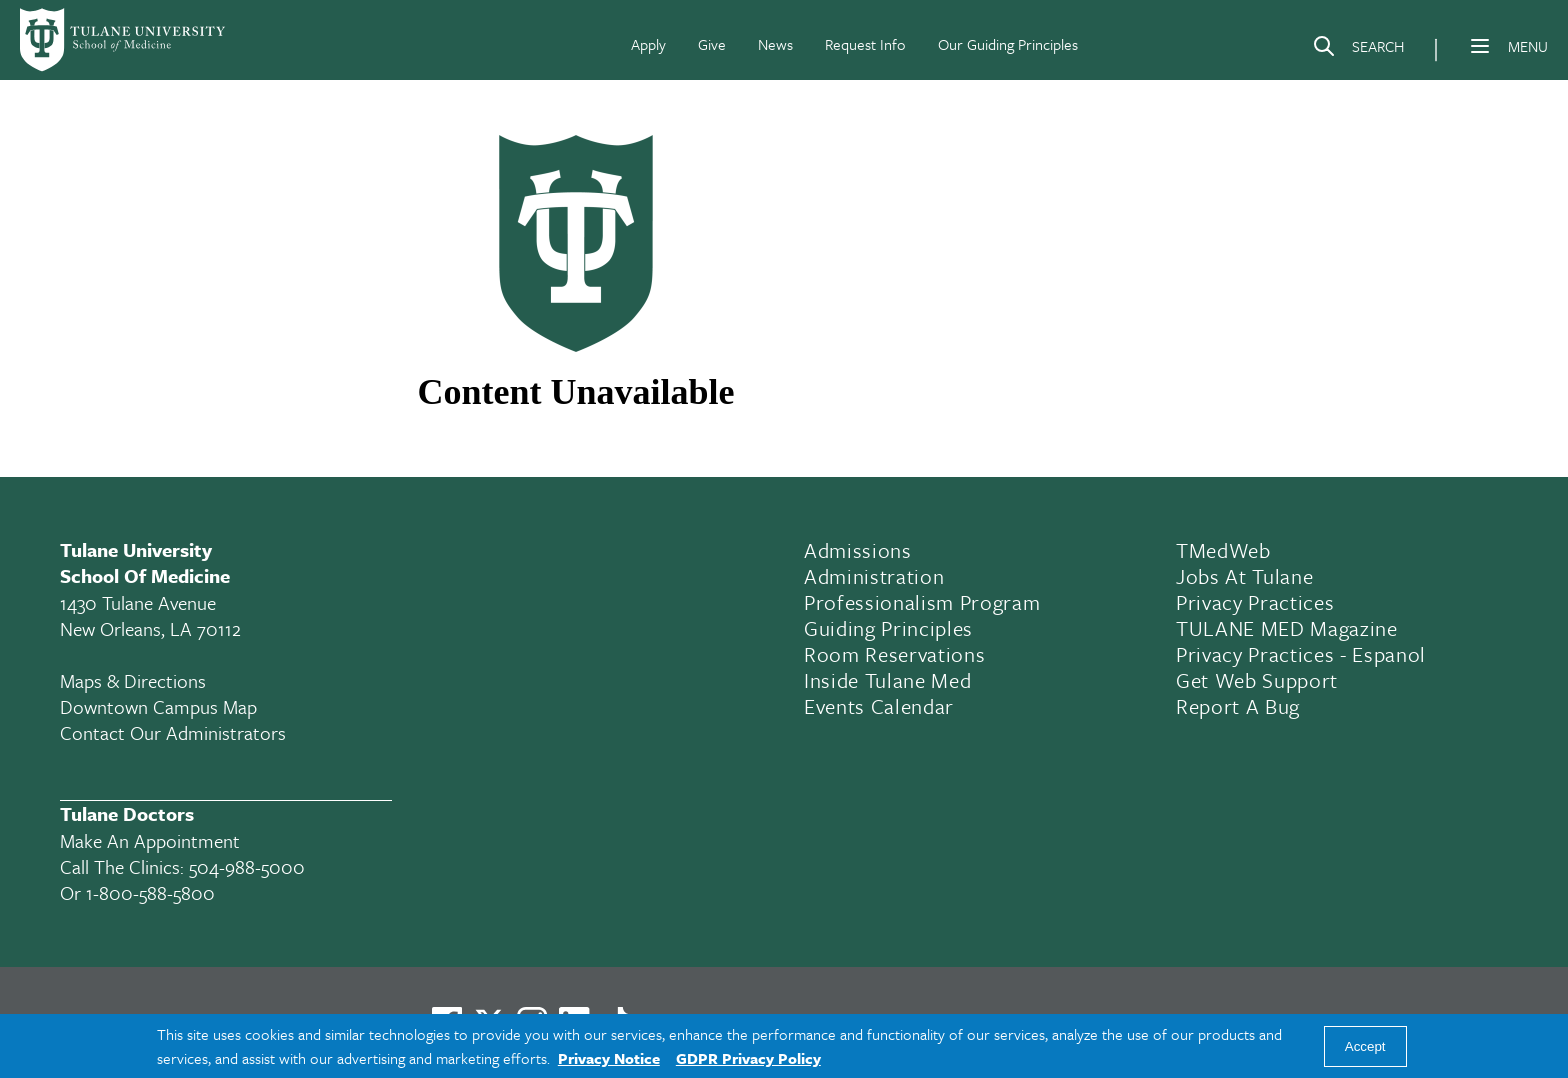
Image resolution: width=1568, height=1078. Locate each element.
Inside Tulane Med (887, 680)
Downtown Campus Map (158, 706)
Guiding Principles (888, 628)
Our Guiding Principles (1008, 44)
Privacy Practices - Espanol (1301, 654)
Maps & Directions (133, 680)
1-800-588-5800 (150, 892)
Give (712, 44)
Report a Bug (1238, 706)
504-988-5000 (247, 866)
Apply (648, 44)
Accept (1365, 1046)
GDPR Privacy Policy (748, 1058)
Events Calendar (879, 706)
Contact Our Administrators (173, 732)
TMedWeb (1223, 550)
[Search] (1358, 50)
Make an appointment (150, 840)
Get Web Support (1257, 680)
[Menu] (1480, 46)
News (775, 44)
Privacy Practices (1255, 602)
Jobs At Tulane (1244, 576)
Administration (874, 576)
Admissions (858, 550)
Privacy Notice (609, 1058)
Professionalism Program (922, 602)
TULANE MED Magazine (1287, 628)
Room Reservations (894, 654)
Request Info (865, 44)
